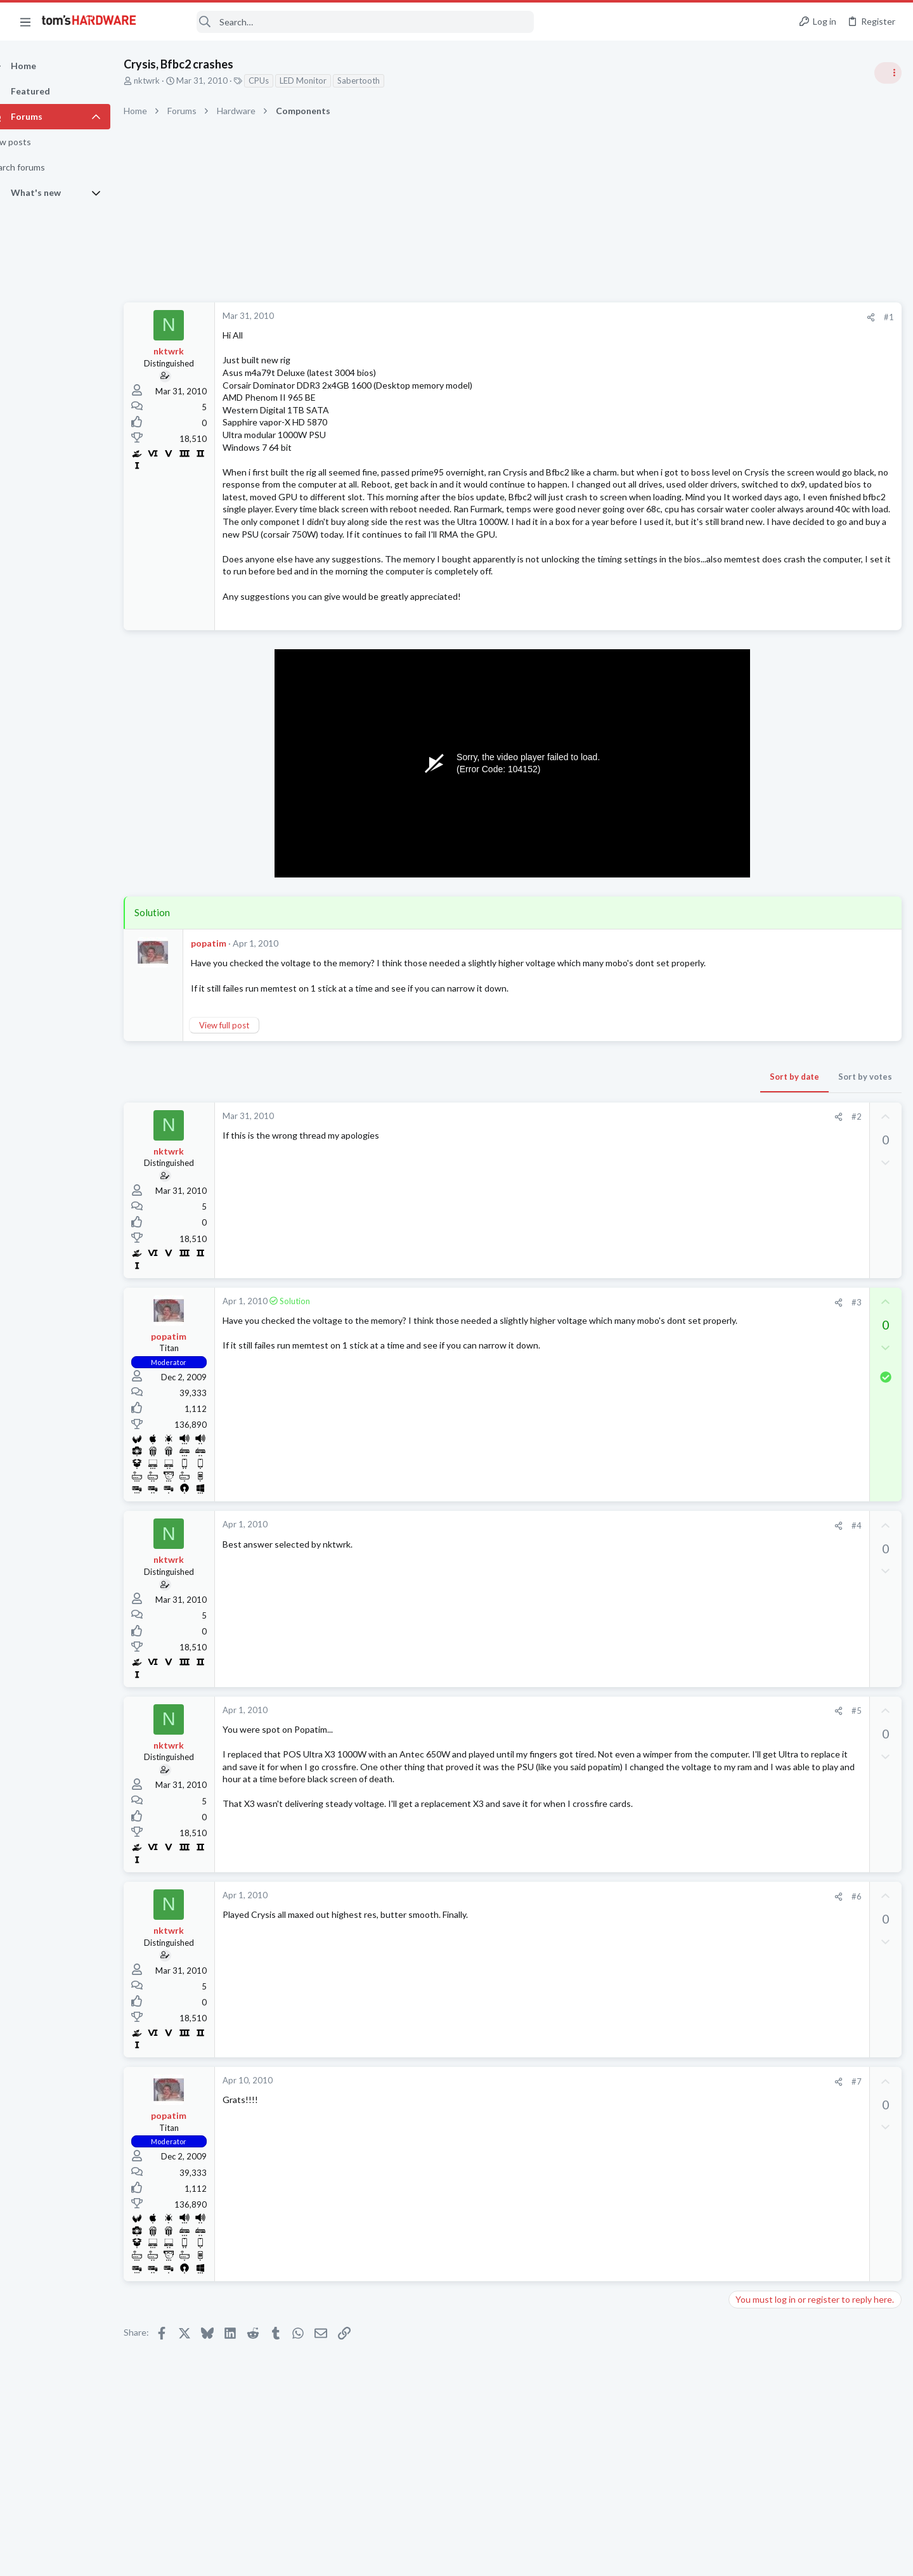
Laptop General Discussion (782, 1770)
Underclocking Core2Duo (802, 1684)
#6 (652, 1958)
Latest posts (740, 1348)
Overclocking (757, 1709)
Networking (754, 1485)
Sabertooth (380, 80)
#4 (652, 1587)
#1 (685, 317)
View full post (246, 1087)
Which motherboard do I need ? (815, 1573)
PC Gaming (753, 862)
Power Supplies (761, 948)
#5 (652, 1773)
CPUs (281, 80)
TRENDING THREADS (752, 689)
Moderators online (756, 1802)
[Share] (666, 317)
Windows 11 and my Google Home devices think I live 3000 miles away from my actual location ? (815, 1450)
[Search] (343, 22)
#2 (652, 1179)
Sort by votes (661, 1139)
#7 (652, 2144)
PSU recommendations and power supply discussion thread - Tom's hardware (811, 900)
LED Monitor (325, 80)
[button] (25, 21)
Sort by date (590, 1139)
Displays (749, 1548)
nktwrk (169, 80)
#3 (652, 1364)
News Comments (764, 789)
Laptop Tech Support (772, 1659)
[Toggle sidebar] (887, 73)
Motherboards (760, 1597)
